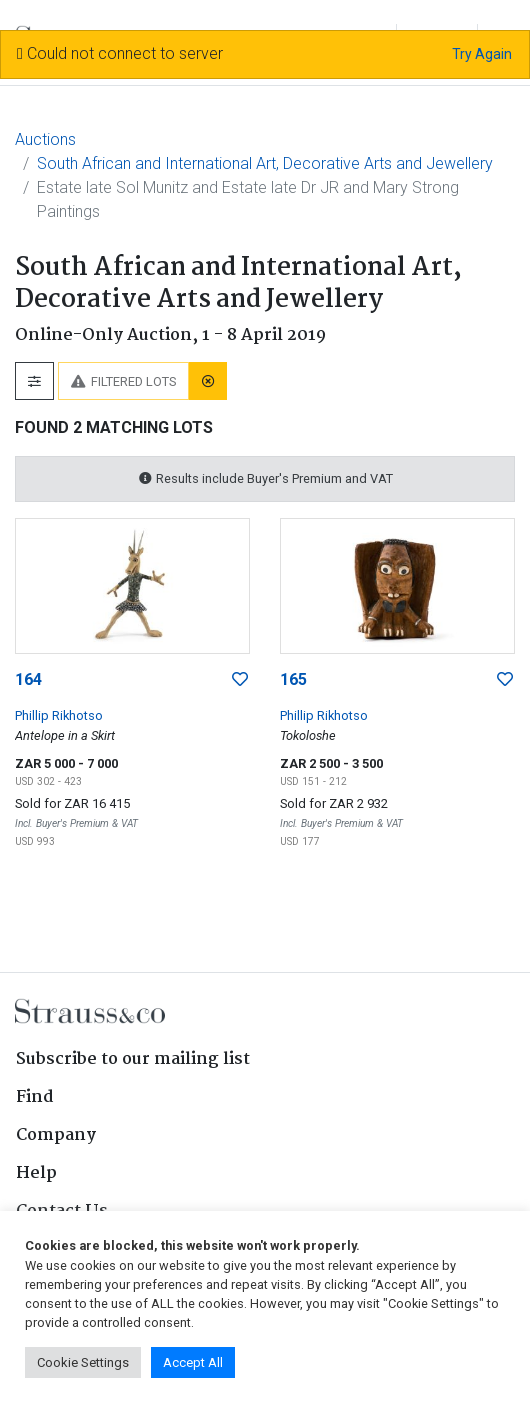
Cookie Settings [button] (83, 1362)
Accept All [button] (193, 1362)
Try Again (482, 54)
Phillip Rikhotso (59, 715)
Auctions (45, 139)
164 (28, 679)
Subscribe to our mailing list (133, 1059)
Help (36, 1173)
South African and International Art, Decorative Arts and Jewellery (265, 163)
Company (56, 1135)
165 (293, 679)
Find (35, 1097)
